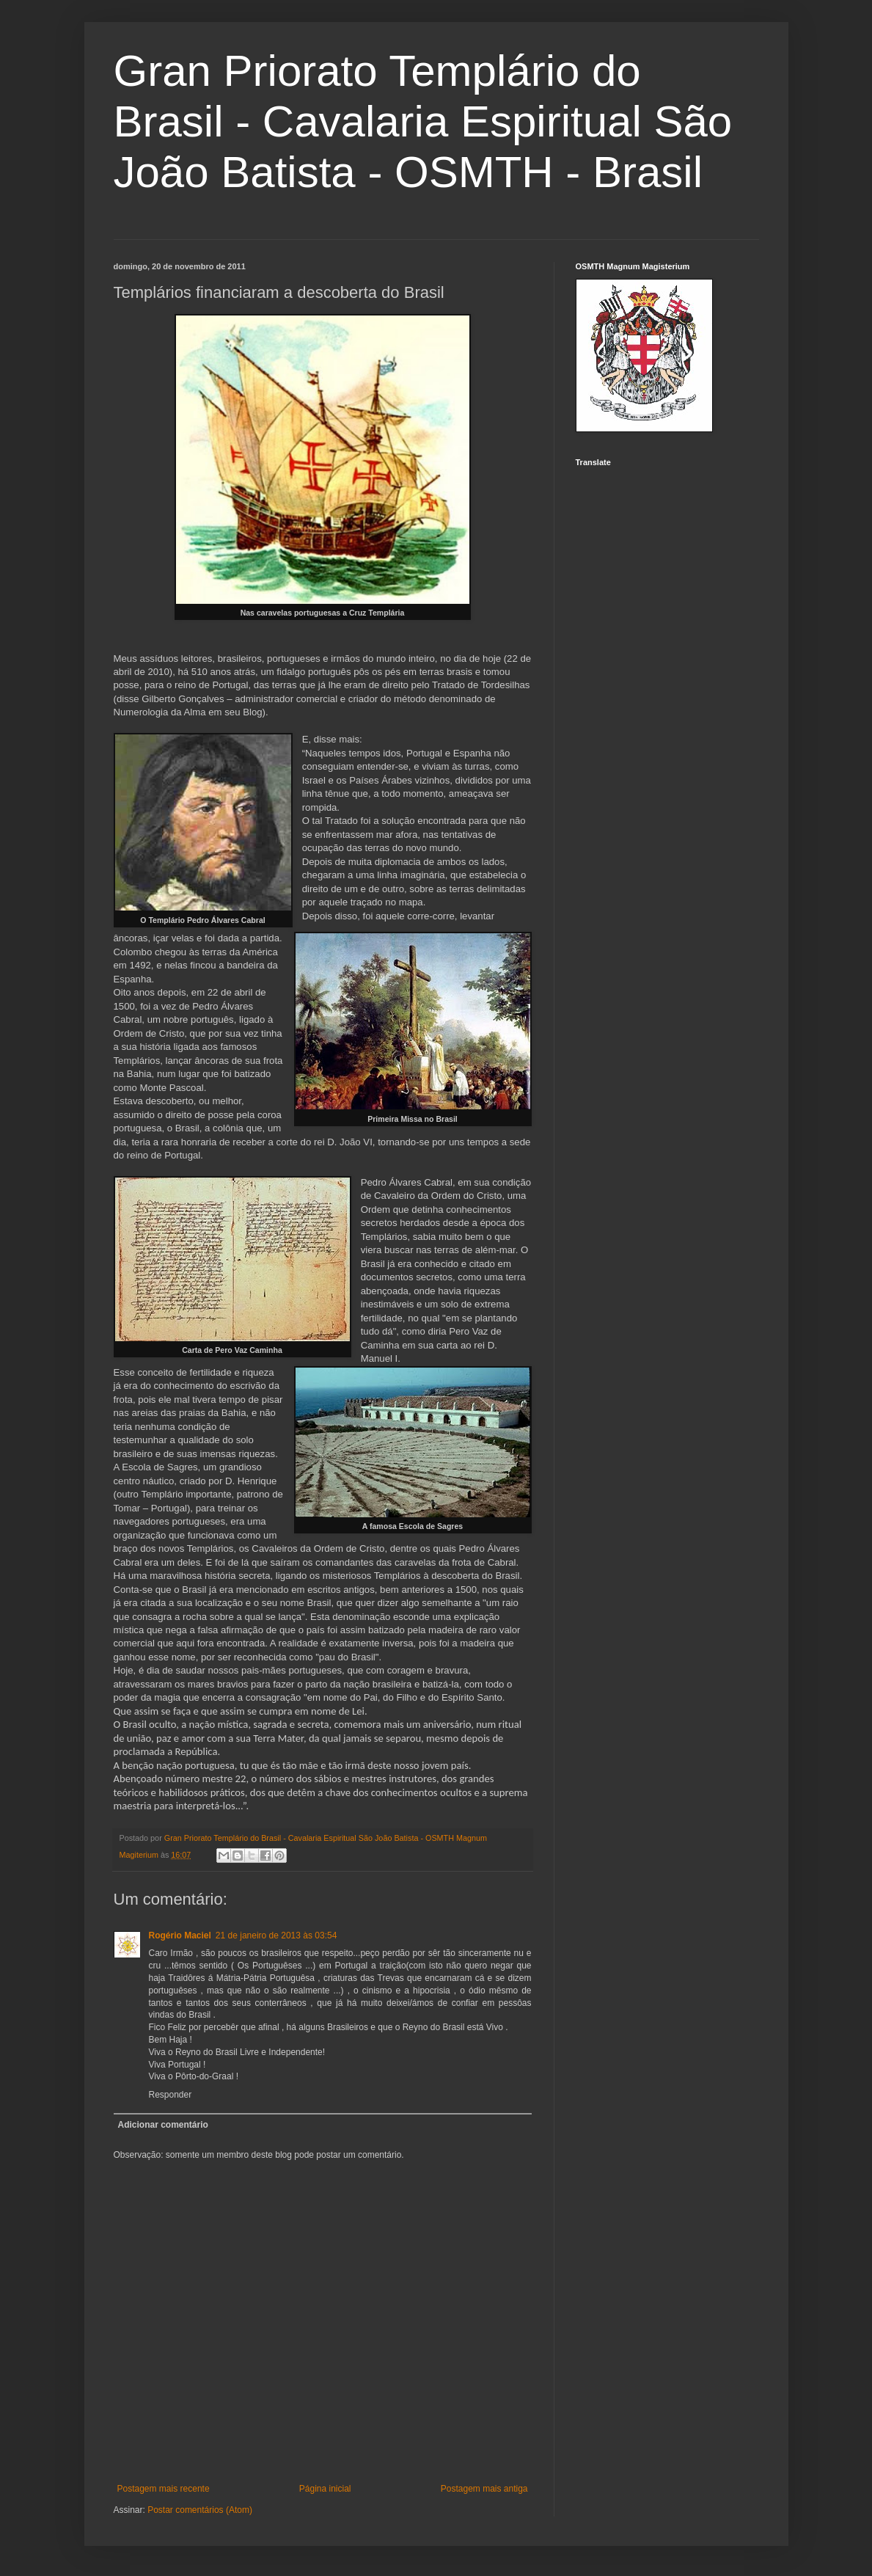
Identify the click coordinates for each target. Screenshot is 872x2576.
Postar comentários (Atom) (199, 2510)
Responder (170, 2095)
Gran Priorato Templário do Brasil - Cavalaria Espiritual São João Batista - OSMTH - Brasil (423, 121)
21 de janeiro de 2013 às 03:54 (276, 1935)
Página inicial (325, 2489)
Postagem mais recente (163, 2489)
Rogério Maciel (180, 1935)
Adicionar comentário (163, 2125)
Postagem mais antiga (484, 2489)
